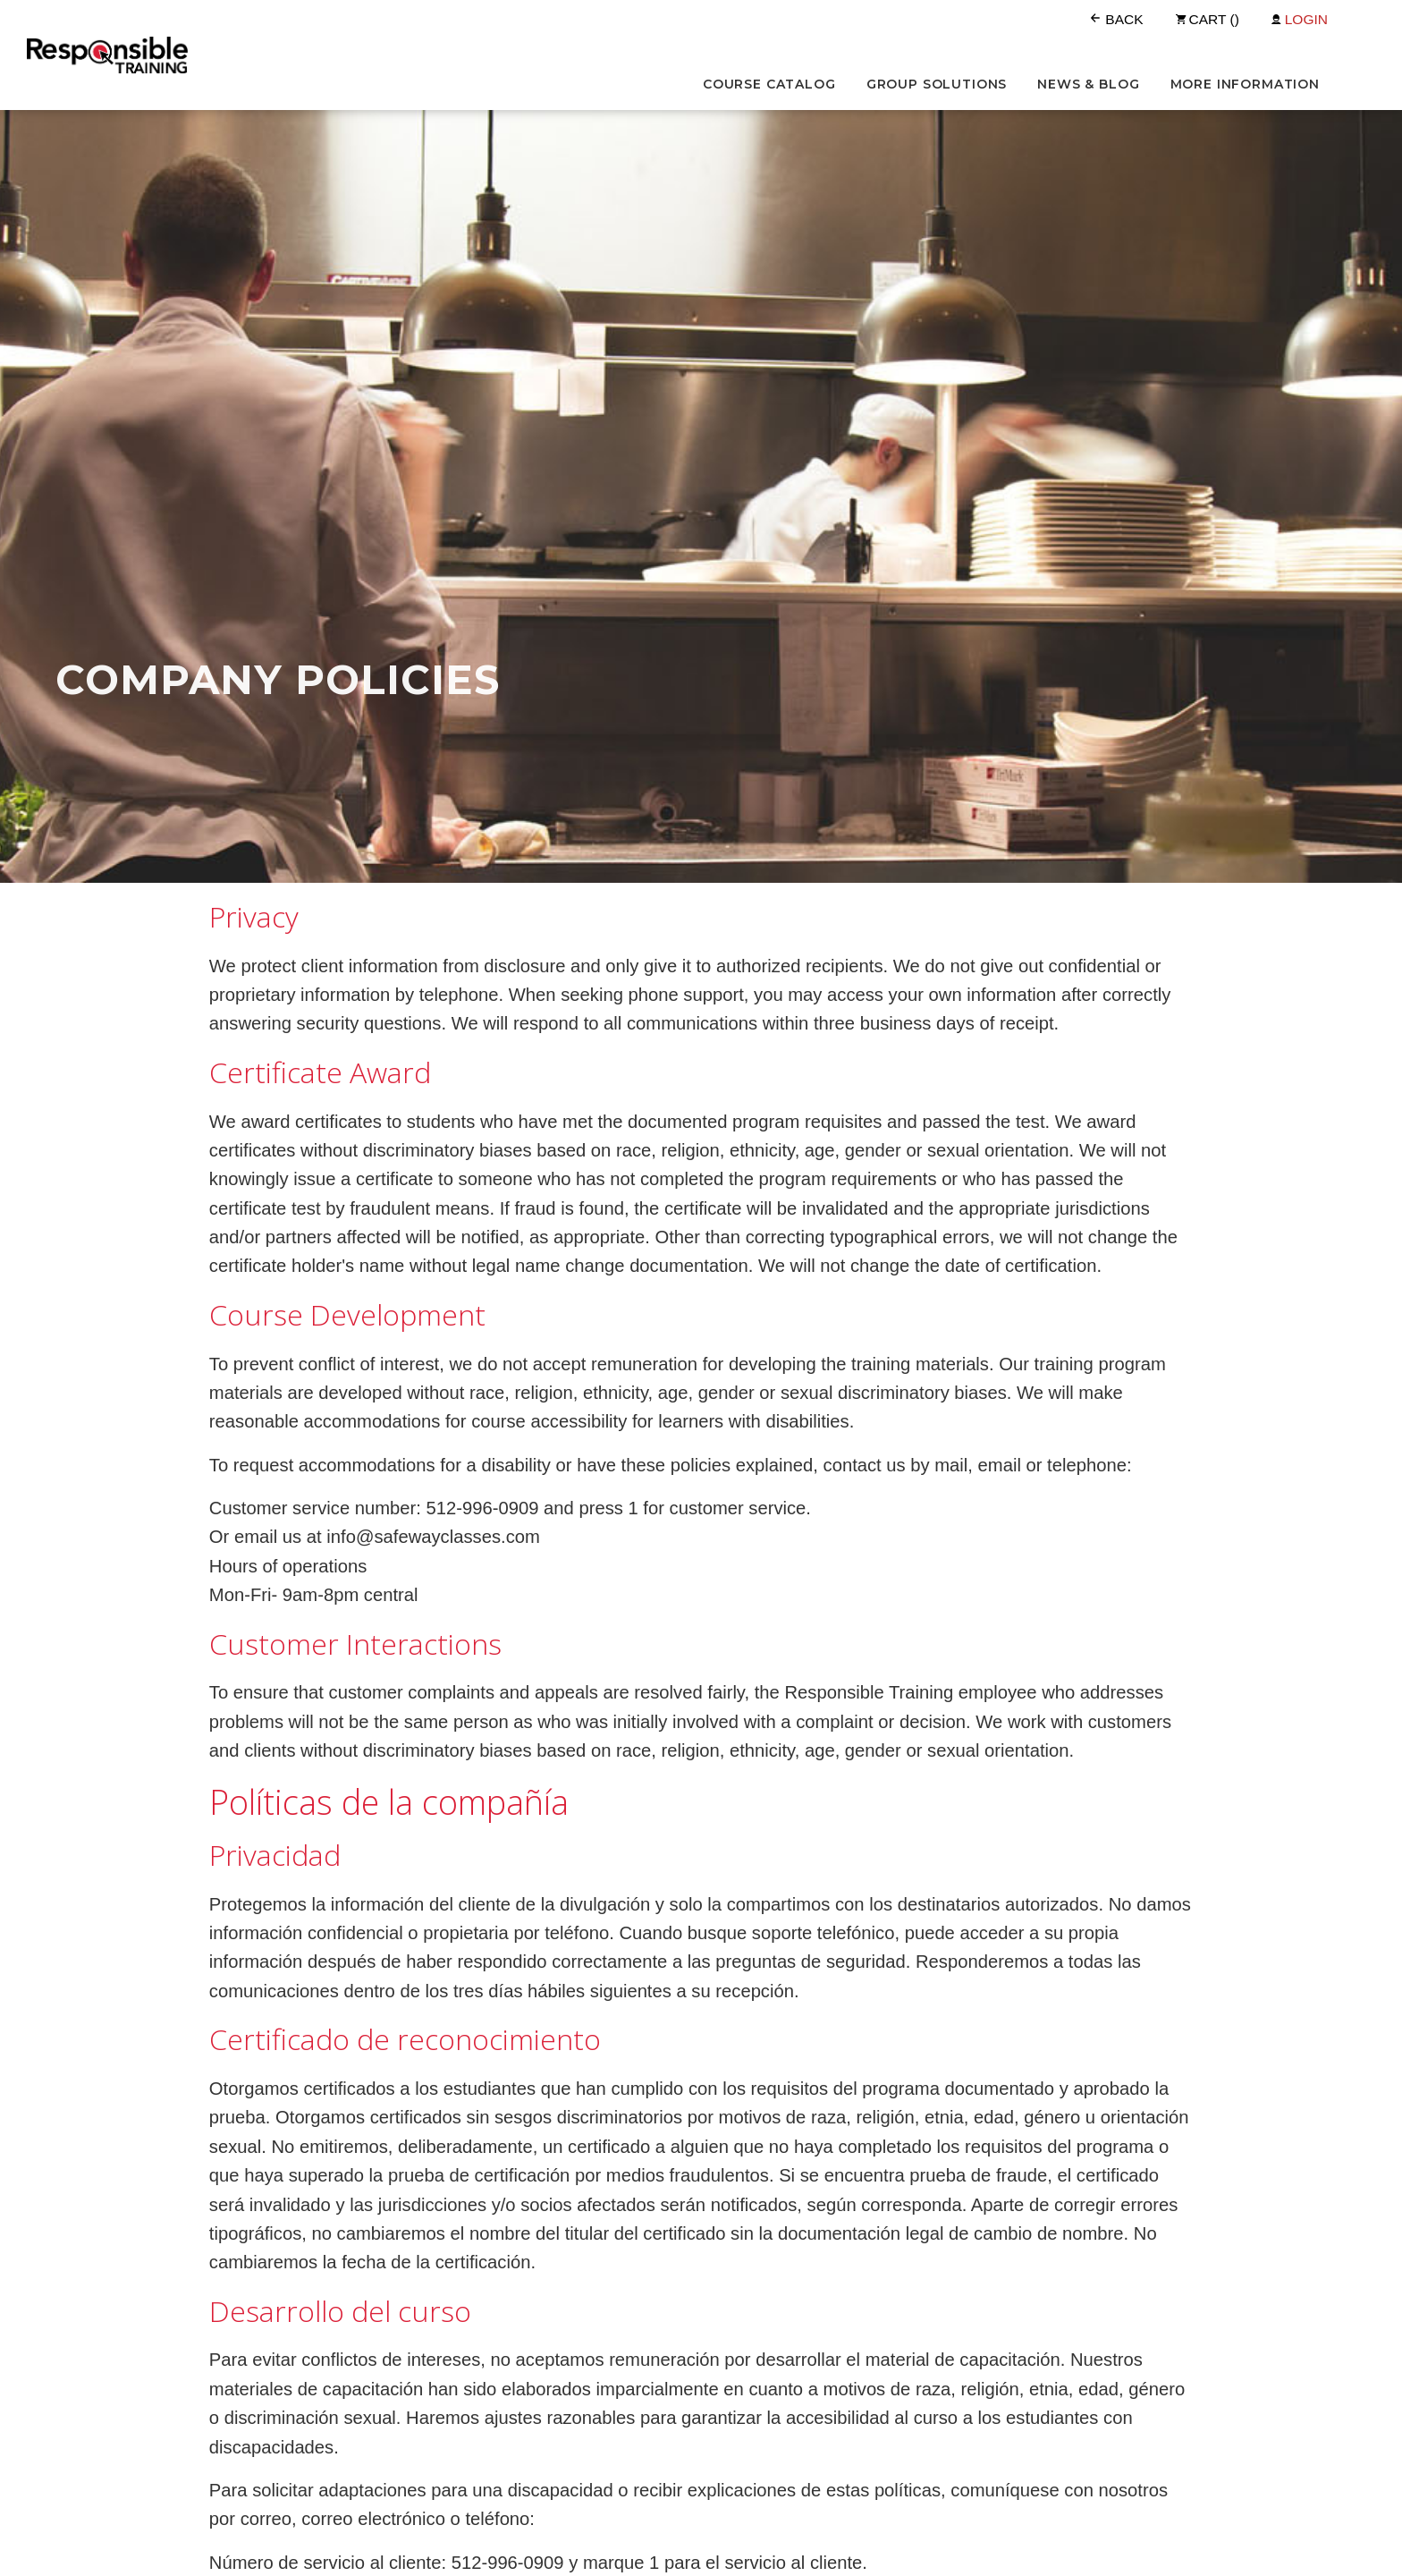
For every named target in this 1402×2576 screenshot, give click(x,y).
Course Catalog (769, 84)
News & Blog (1088, 84)
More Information (1245, 84)
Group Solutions (937, 84)
